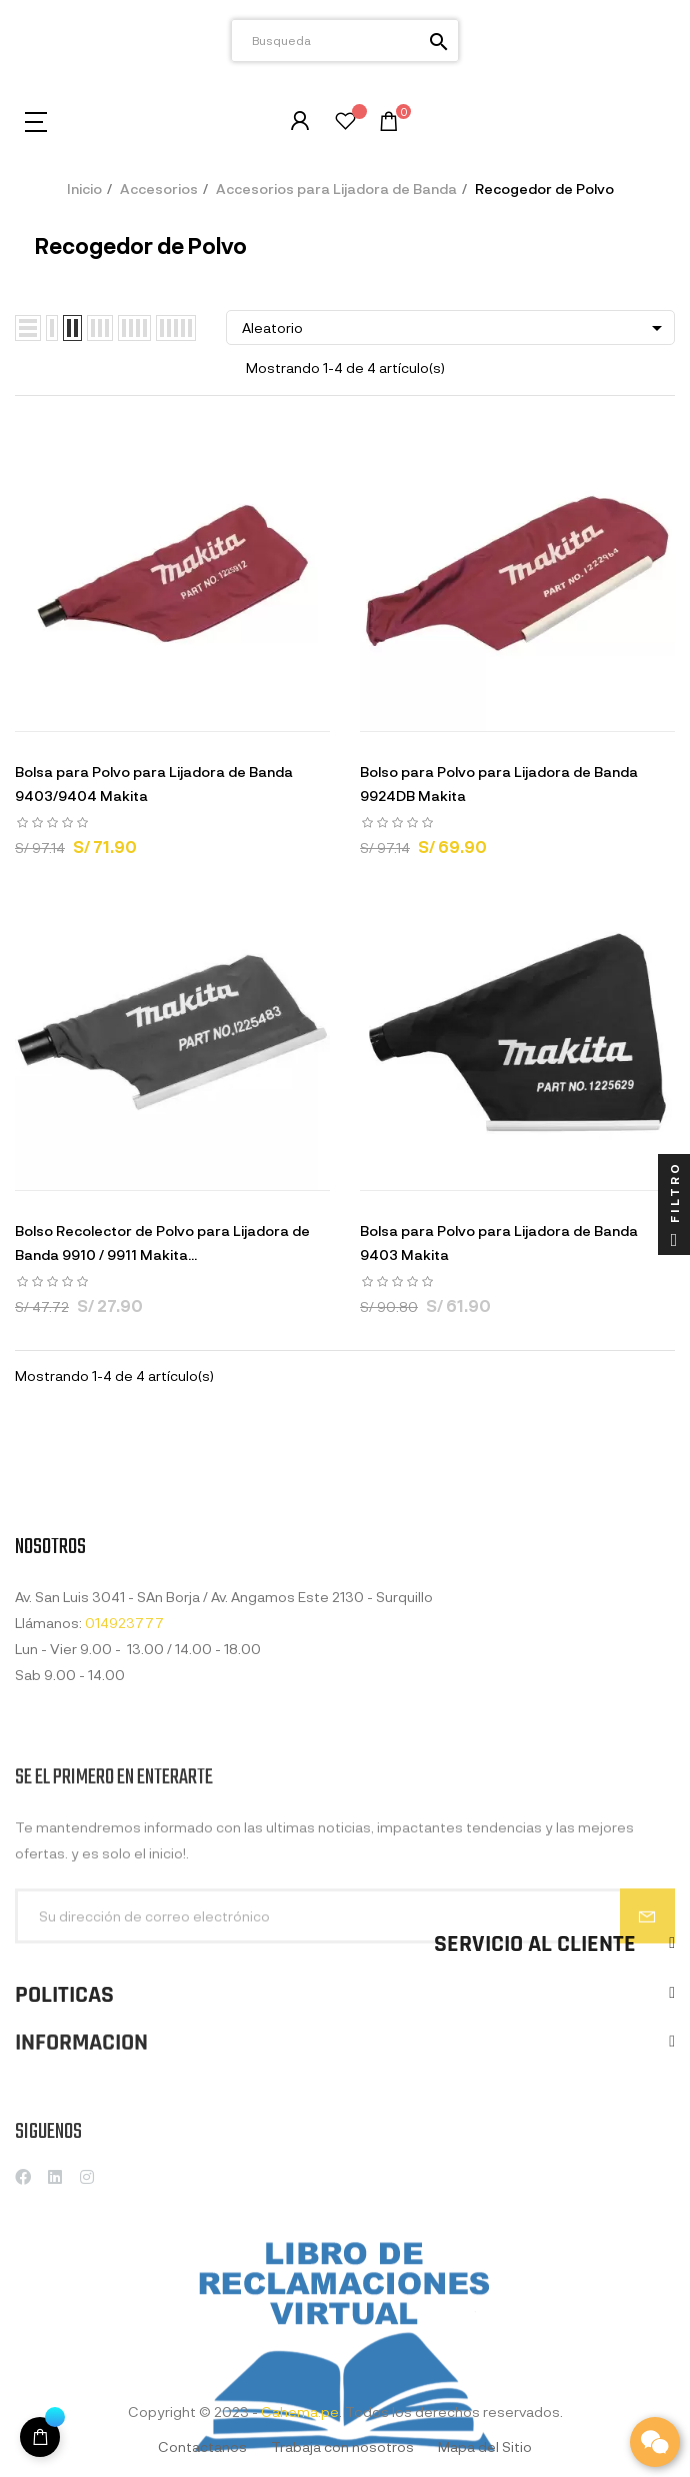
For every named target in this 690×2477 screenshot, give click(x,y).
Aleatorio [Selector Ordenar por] (455, 328)
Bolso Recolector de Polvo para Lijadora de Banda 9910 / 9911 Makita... (162, 1242)
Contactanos (202, 2446)
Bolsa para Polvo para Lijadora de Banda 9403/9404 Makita (154, 783)
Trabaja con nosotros (342, 2446)
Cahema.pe (300, 2411)
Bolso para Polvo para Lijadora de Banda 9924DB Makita (499, 783)
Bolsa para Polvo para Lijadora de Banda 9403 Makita (499, 1242)
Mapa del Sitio (485, 2446)
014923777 (124, 1753)
